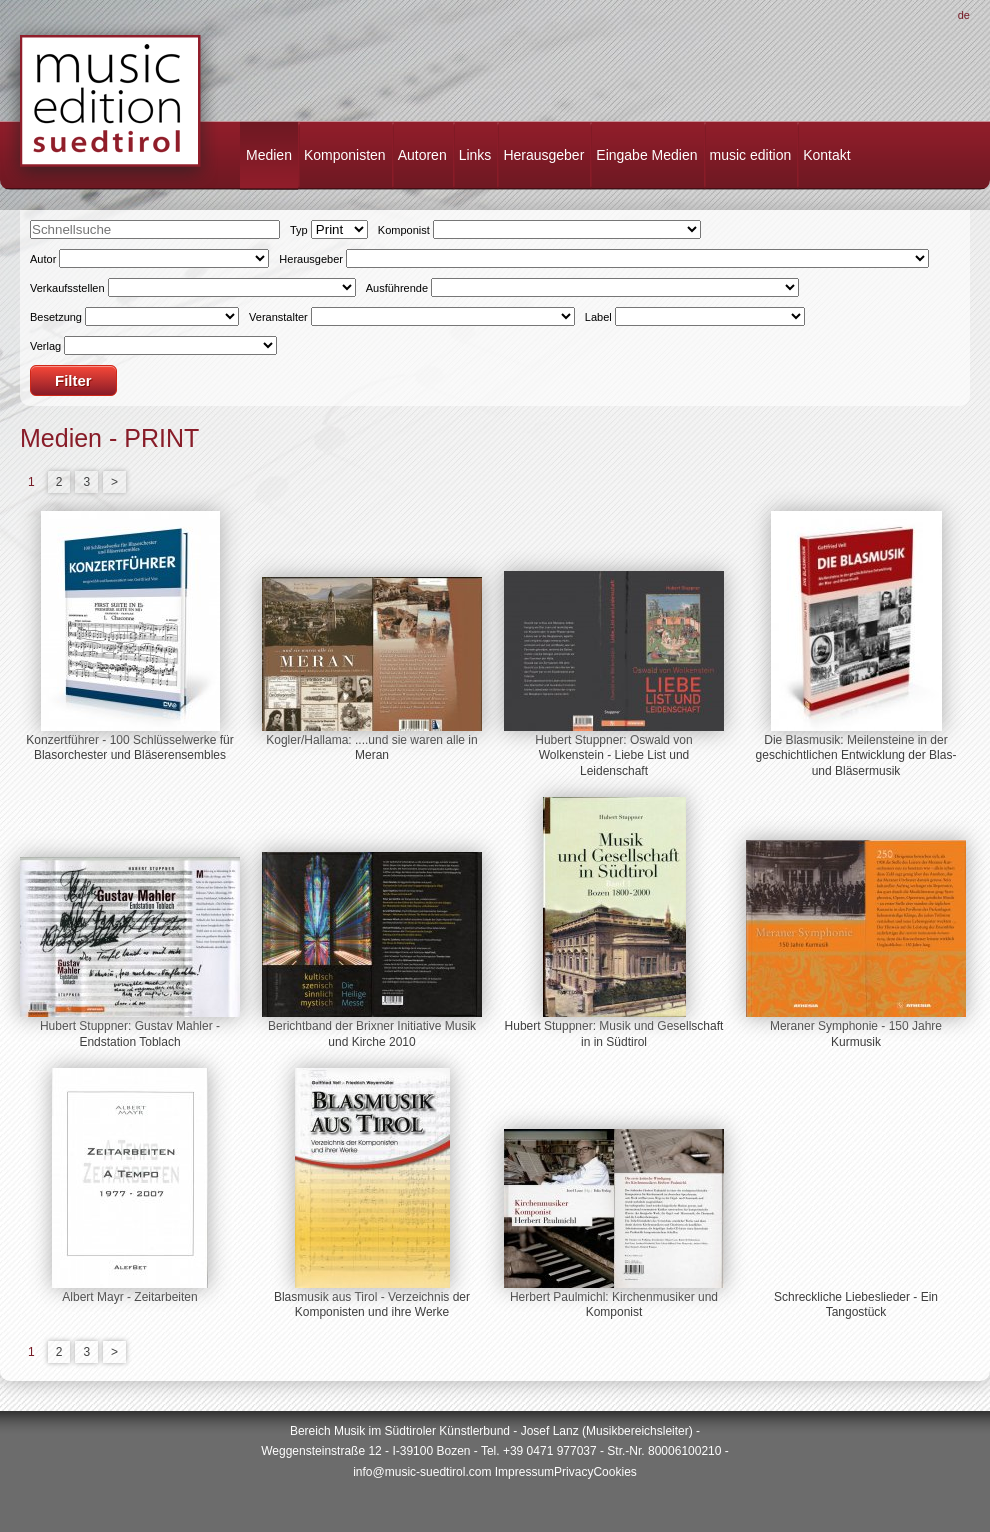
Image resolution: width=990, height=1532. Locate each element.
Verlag (45, 346)
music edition (751, 155)
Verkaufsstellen (67, 288)
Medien (269, 155)
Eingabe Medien (646, 155)
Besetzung (56, 317)
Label (598, 317)
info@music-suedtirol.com (422, 1472)
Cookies (614, 1472)
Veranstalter (278, 317)
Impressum (524, 1472)
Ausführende (397, 288)
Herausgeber (543, 155)
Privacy (573, 1472)
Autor (43, 259)
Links (475, 155)
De (964, 15)
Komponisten (345, 155)
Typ (299, 230)
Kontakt (826, 155)
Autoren (422, 155)
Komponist (404, 230)
